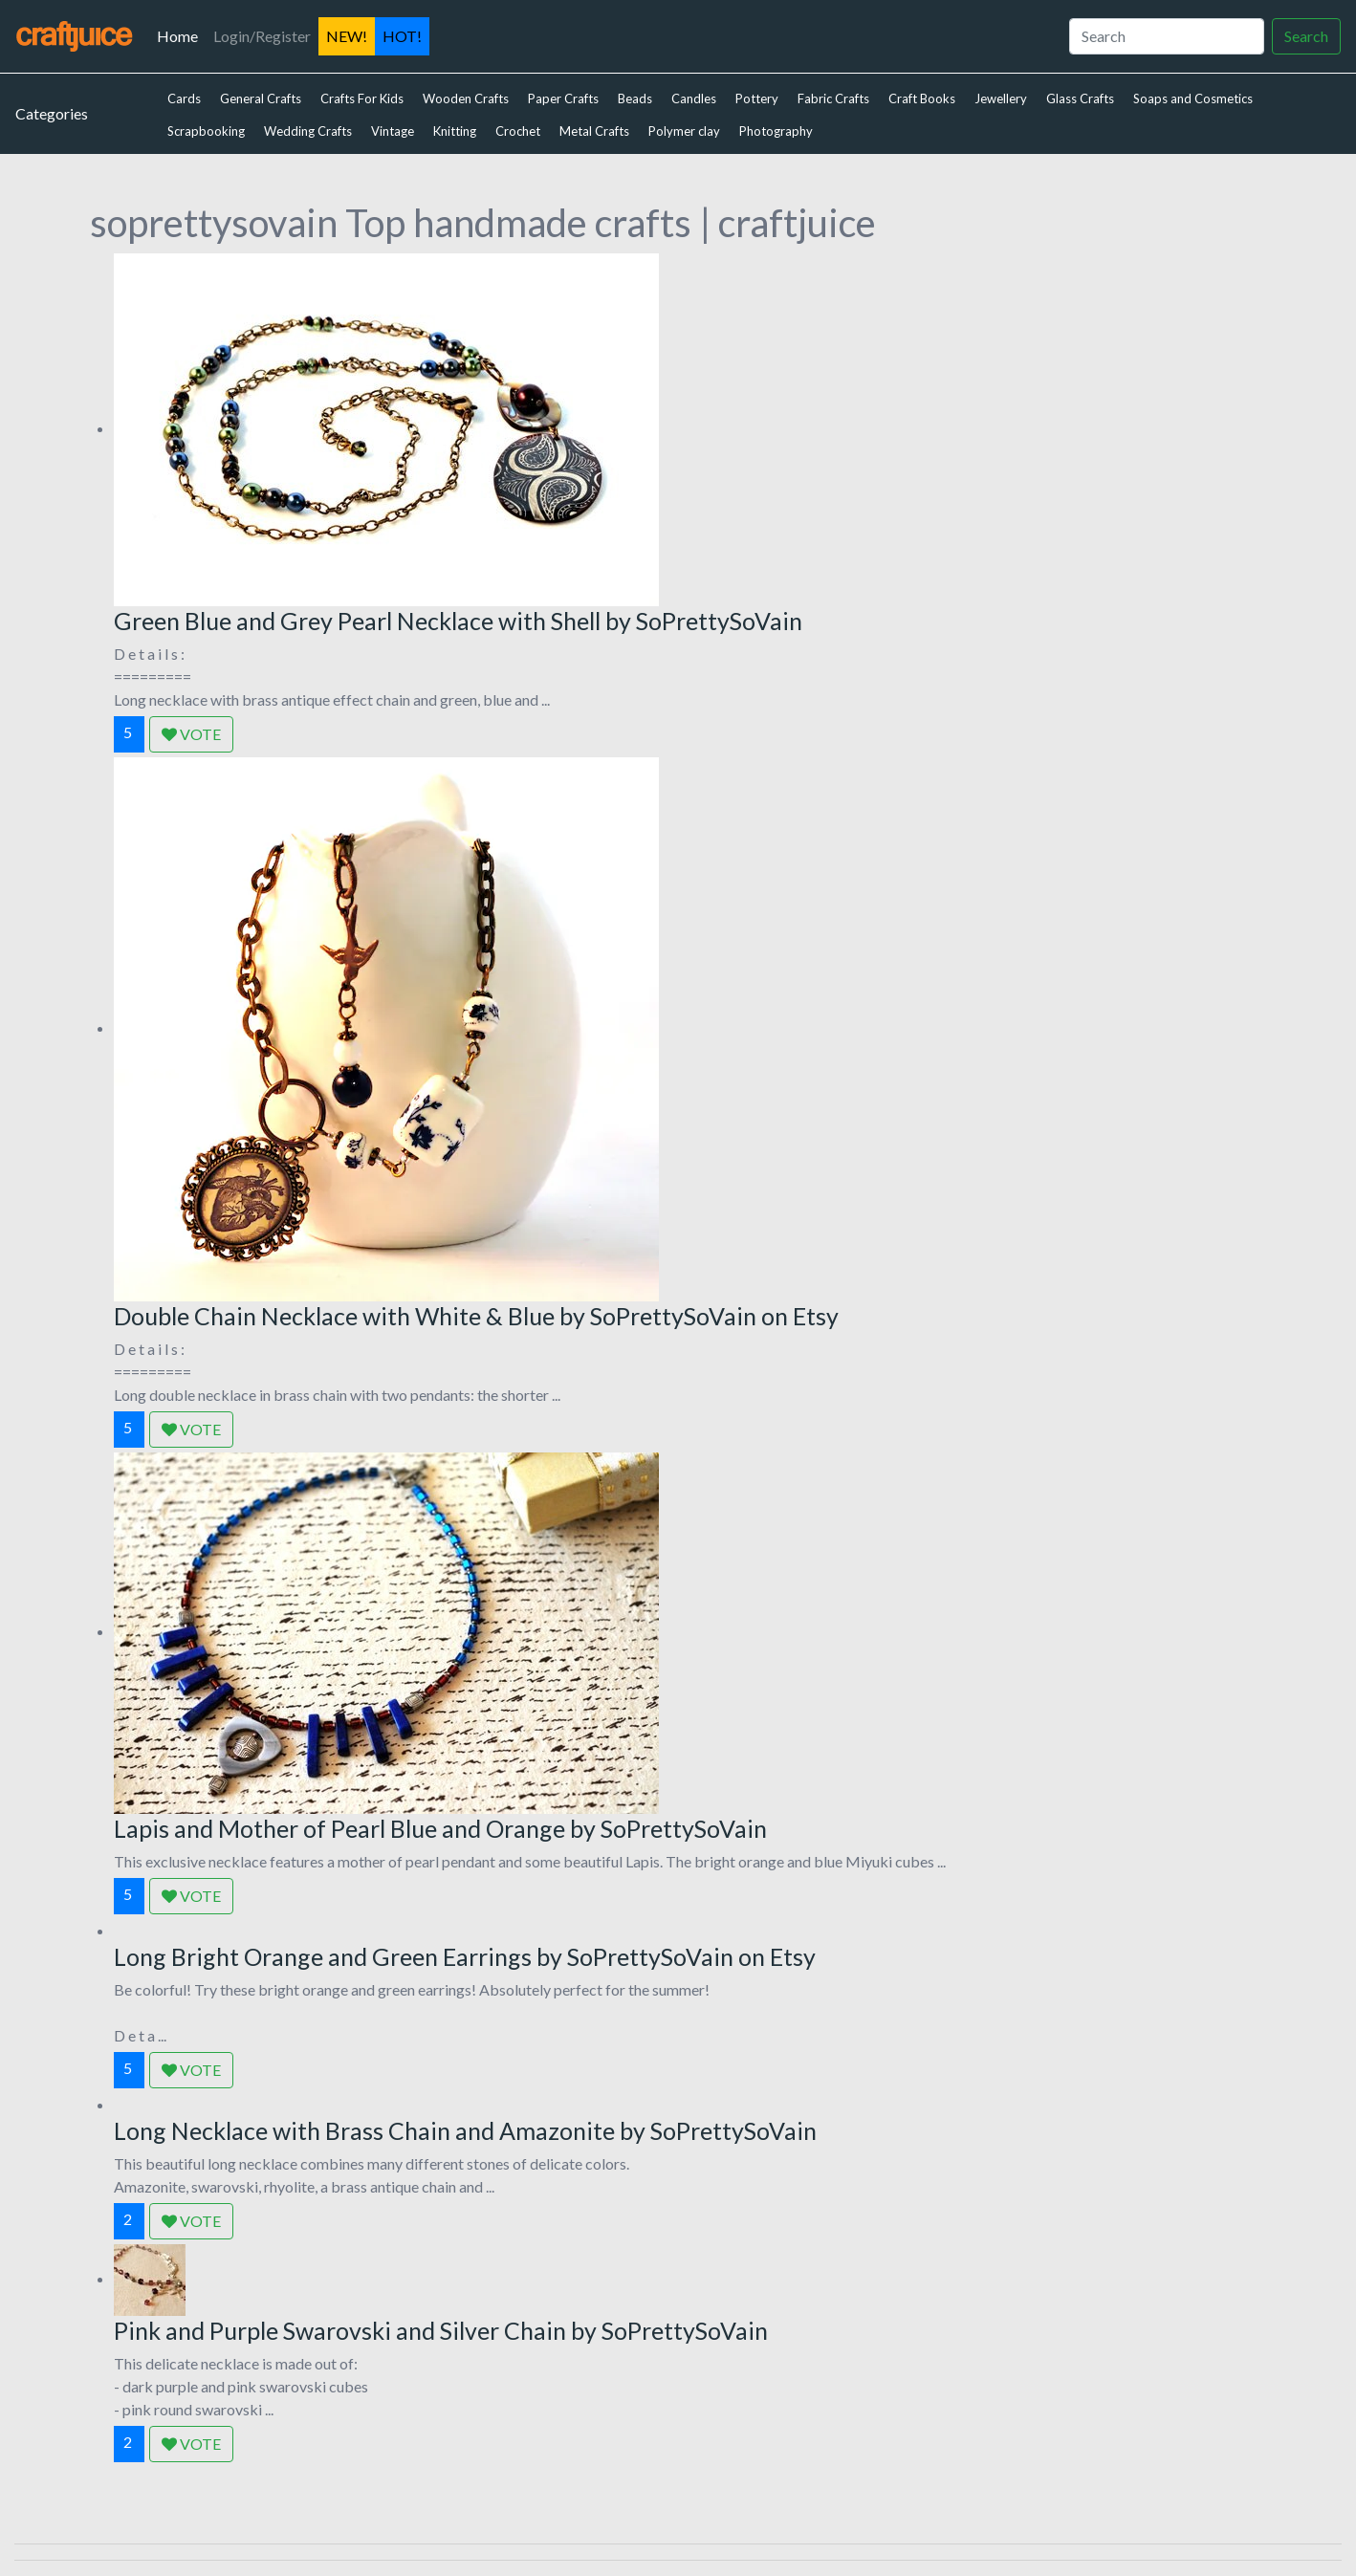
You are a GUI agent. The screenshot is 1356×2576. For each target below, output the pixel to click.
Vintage (392, 131)
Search (1306, 36)
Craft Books (921, 98)
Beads (635, 98)
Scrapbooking (206, 131)
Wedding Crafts (308, 131)
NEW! (346, 36)
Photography (776, 131)
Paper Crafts (563, 98)
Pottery (756, 98)
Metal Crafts (594, 131)
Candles (693, 98)
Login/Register (262, 36)
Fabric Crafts (833, 98)
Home (181, 34)
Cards (184, 98)
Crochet (517, 131)
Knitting (454, 131)
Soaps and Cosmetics (1193, 98)
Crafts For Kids (362, 98)
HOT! (402, 36)
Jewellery (1000, 98)
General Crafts (260, 98)
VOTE (191, 734)
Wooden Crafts (466, 98)
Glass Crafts (1080, 98)
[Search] (1166, 36)
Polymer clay (684, 131)
